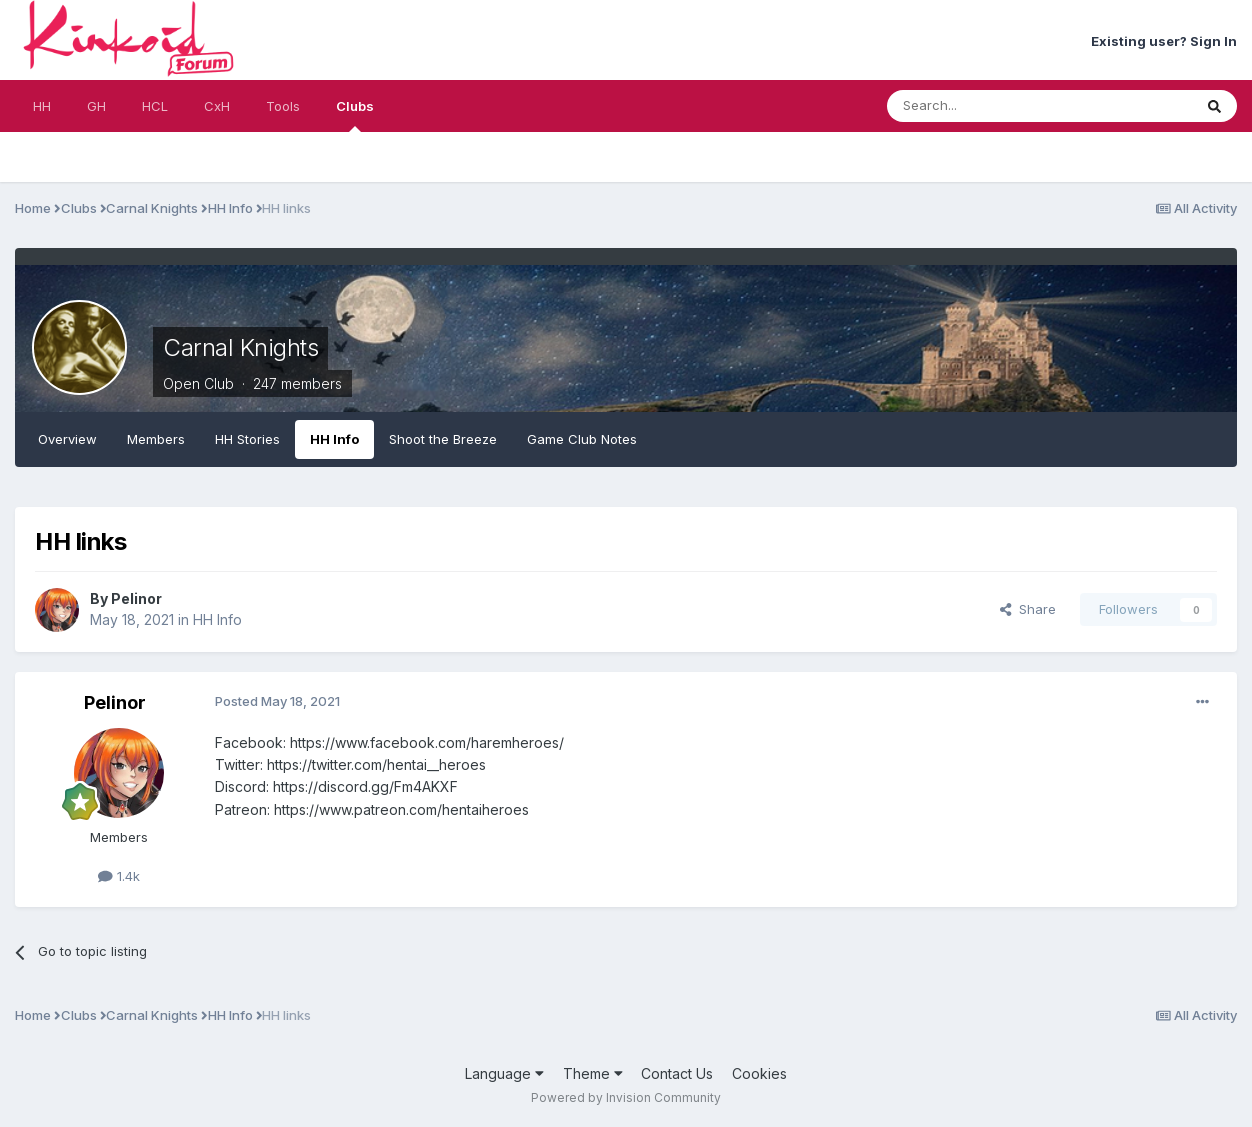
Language (504, 1073)
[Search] (988, 106)
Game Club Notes (582, 439)
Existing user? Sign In (1164, 41)
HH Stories (247, 439)
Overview (67, 439)
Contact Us (677, 1073)
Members (156, 439)
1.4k (119, 876)
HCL (155, 106)
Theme (593, 1073)
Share (1028, 609)
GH (96, 106)
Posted (277, 701)
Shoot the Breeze (443, 439)
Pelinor (136, 598)
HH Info (334, 439)
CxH (217, 106)
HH (42, 106)
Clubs (355, 115)
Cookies (759, 1073)
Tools (283, 106)
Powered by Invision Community (626, 1097)
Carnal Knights (240, 347)
